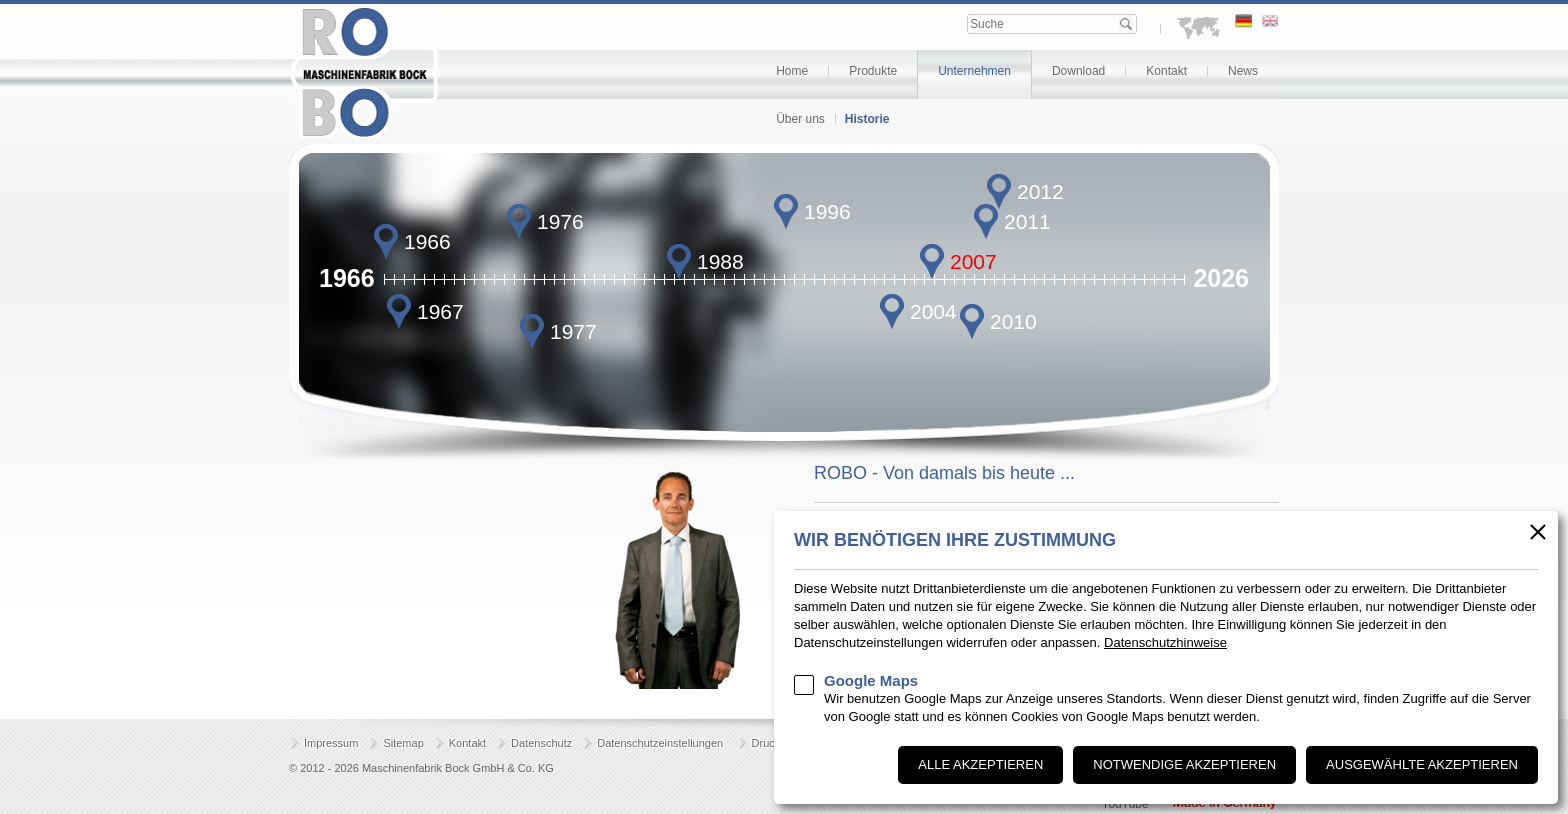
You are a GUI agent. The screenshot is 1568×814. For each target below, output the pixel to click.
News (1243, 71)
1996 (827, 211)
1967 (440, 311)
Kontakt (1166, 71)
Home (792, 71)
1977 (573, 331)
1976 (560, 221)
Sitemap (403, 743)
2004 (933, 311)
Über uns (800, 119)
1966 (427, 241)
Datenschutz (541, 743)
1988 (720, 261)
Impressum (331, 743)
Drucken (772, 743)
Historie (867, 119)
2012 (1040, 191)
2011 (1027, 221)
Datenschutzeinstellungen (660, 743)
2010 (1013, 321)
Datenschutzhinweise (1165, 642)
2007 (973, 261)
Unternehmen (974, 71)
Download (1078, 71)
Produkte (873, 71)
